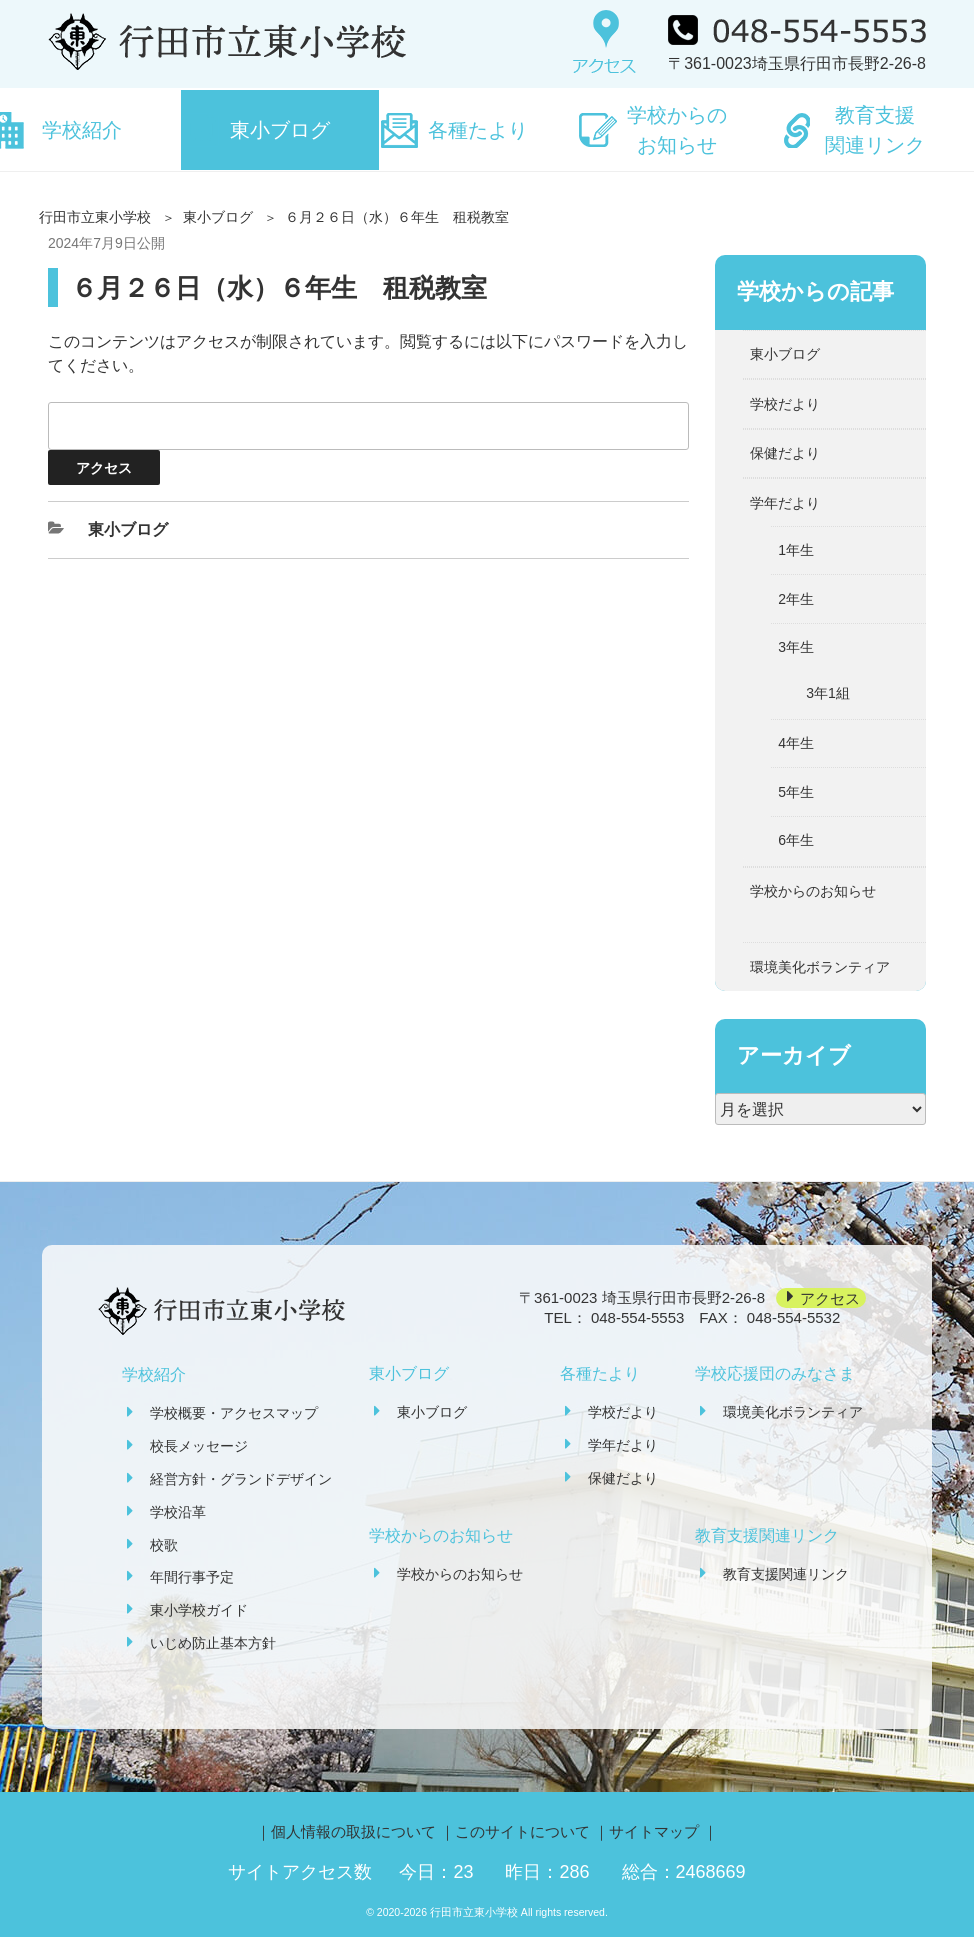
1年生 (796, 550)
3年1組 (828, 693)
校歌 (164, 1545)
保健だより (785, 453)
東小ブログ (280, 130)
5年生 (796, 792)
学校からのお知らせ (677, 130)
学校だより (785, 404)
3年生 (796, 647)
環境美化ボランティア (820, 967)
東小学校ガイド (199, 1610)
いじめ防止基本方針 (213, 1643)
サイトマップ (654, 1831)
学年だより (785, 503)
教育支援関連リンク (875, 130)
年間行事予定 (192, 1577)
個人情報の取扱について (353, 1831)
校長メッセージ (199, 1446)
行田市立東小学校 (95, 217)
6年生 (796, 840)
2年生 (796, 599)
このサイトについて (522, 1831)
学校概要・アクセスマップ (234, 1413)
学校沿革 (178, 1512)
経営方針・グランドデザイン (241, 1479)
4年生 (796, 743)
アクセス (830, 1297)
